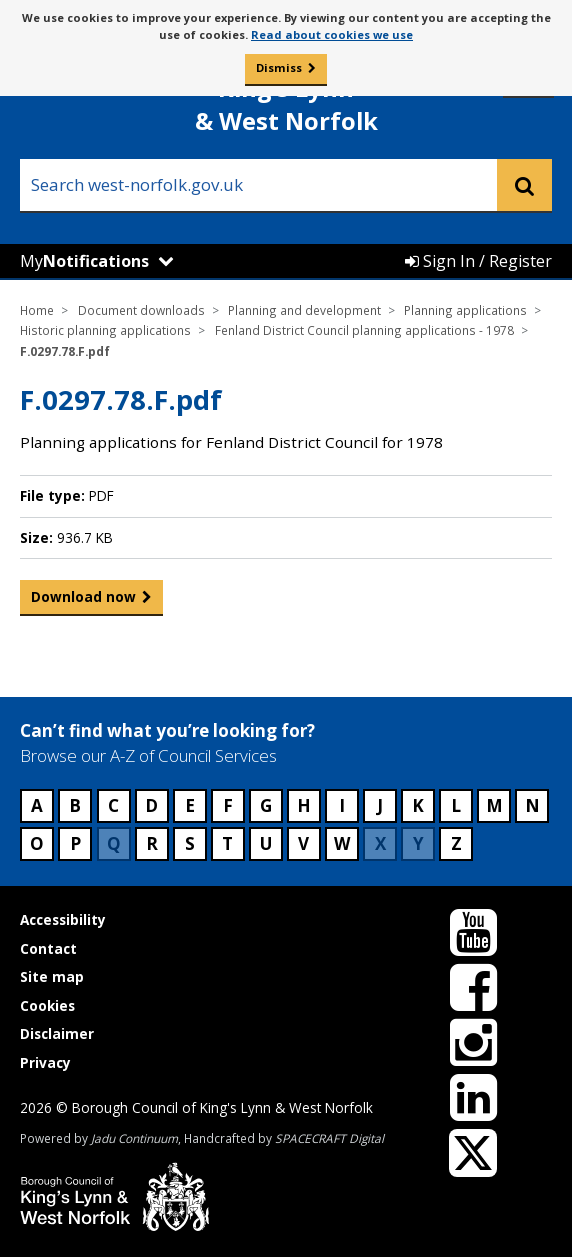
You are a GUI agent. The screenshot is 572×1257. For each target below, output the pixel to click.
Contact (48, 948)
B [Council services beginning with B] (75, 805)
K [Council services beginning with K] (418, 805)
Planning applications (465, 310)
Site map (52, 976)
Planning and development (304, 310)
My (84, 261)
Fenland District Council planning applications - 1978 (364, 330)
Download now (83, 601)
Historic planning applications (105, 330)
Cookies (47, 1005)
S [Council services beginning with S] (190, 843)
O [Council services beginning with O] (37, 843)
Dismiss (279, 67)
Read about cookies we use (332, 34)
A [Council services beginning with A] (37, 805)
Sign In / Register (478, 261)
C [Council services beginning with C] (113, 805)
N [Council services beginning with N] (532, 805)
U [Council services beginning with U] (266, 843)
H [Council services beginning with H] (304, 805)
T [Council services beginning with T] (227, 843)
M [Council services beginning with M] (494, 805)
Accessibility (63, 919)
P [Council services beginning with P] (75, 843)
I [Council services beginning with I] (342, 805)
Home (37, 310)
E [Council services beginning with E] (190, 805)
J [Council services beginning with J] (380, 805)
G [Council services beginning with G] (266, 805)
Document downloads (141, 310)
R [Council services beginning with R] (152, 843)
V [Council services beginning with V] (303, 843)
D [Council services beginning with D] (151, 805)
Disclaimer (57, 1033)
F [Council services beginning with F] (228, 805)
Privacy (45, 1062)
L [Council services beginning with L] (456, 805)
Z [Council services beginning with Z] (456, 843)
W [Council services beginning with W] (342, 843)
